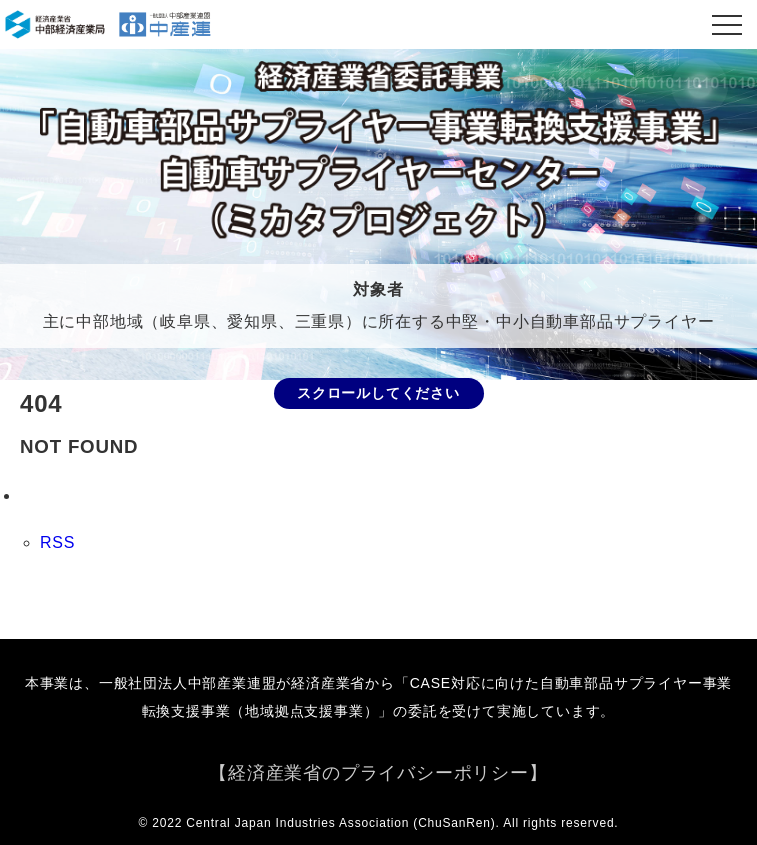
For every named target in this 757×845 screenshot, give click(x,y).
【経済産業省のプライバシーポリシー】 (378, 773)
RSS (57, 542)
